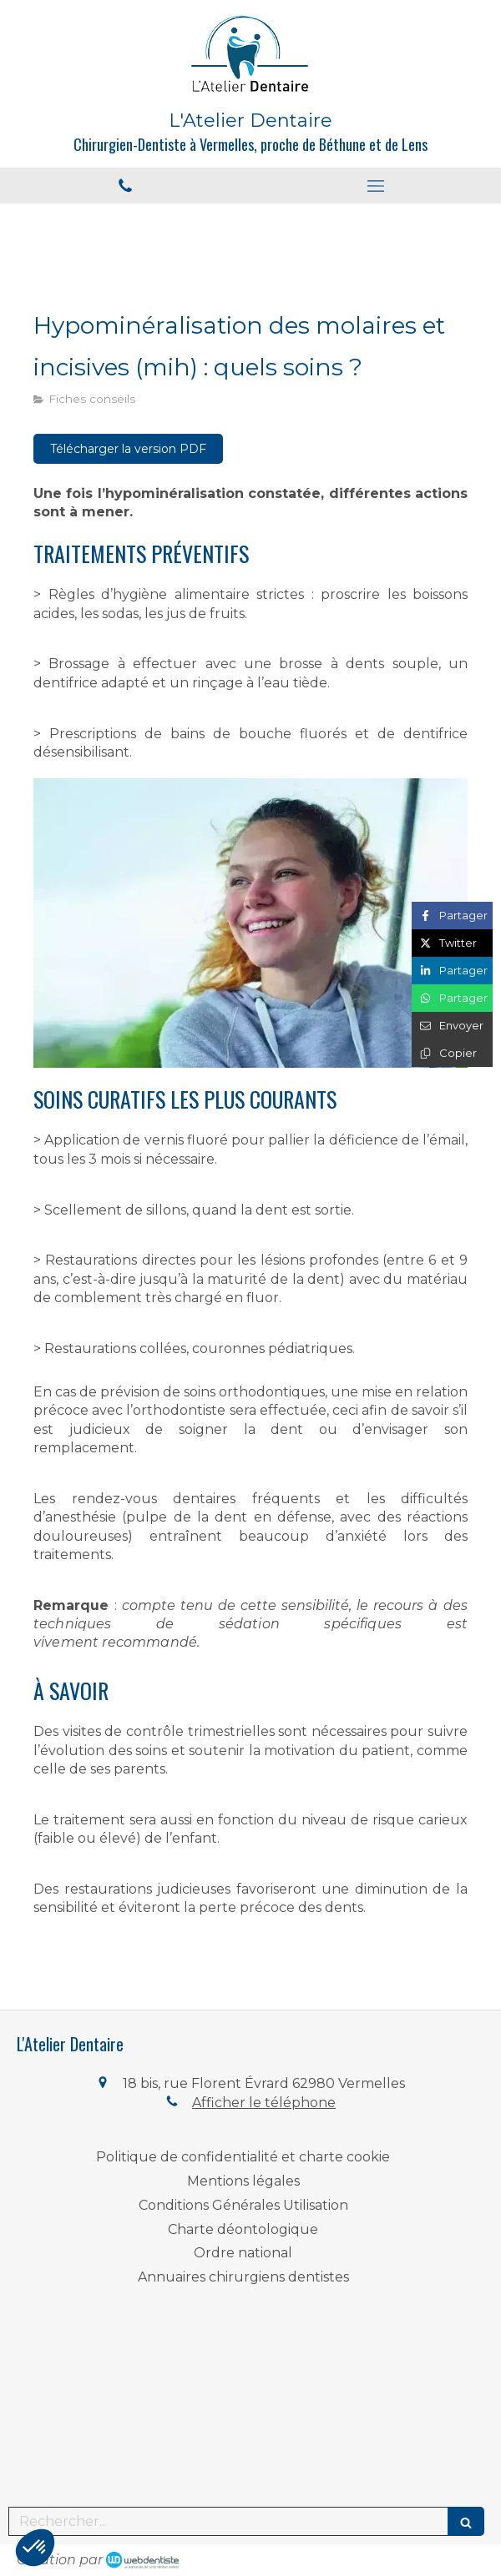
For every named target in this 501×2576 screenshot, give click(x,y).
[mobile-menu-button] (375, 186)
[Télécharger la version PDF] (128, 449)
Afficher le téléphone (264, 2103)
